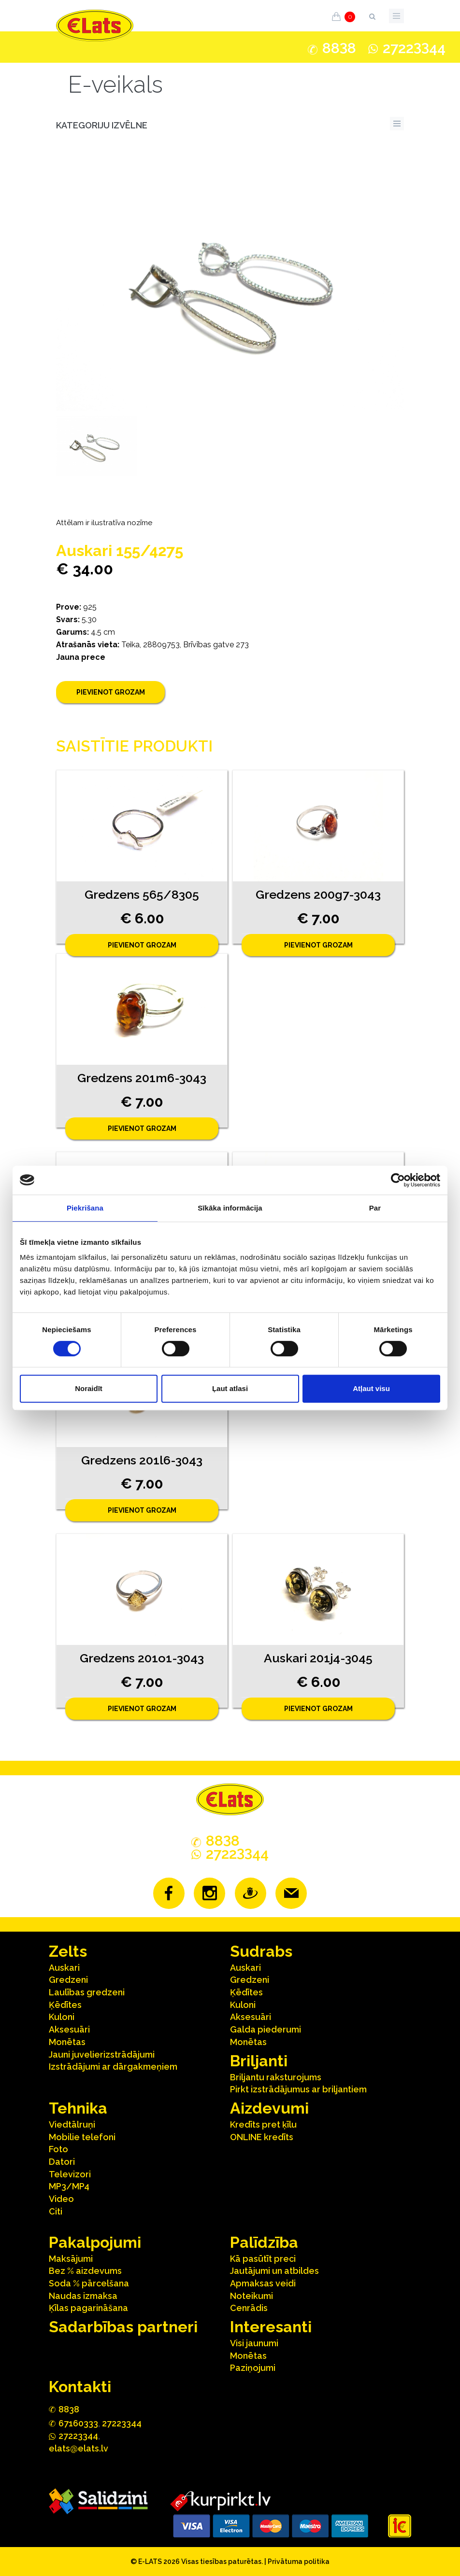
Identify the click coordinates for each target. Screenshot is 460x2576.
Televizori (70, 2174)
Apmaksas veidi (263, 2283)
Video (61, 2199)
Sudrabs (261, 1951)
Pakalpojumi (95, 2242)
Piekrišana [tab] (85, 1208)
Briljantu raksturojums (275, 2077)
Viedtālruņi (72, 2124)
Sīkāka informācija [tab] (230, 1208)
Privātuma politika (299, 2561)
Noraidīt (88, 1388)
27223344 (122, 2423)
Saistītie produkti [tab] (134, 746)
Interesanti (271, 2327)
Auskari (64, 1968)
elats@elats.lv (78, 2448)
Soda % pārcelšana (89, 2283)
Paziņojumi (252, 2368)
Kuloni (61, 2017)
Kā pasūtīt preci (263, 2259)
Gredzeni (68, 1980)
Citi (55, 2211)
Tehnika (78, 2108)
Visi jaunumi (254, 2343)
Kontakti (80, 2386)
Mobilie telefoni (82, 2137)
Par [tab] (375, 1208)
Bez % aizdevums (85, 2271)
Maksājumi (71, 2259)
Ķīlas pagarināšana (88, 2308)
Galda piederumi (265, 2029)
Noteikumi (251, 2296)
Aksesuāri (69, 2029)
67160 (78, 2423)
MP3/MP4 (69, 2186)
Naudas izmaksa (83, 2296)
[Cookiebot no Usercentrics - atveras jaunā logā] (398, 1180)
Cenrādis (249, 2308)
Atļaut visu (371, 1388)
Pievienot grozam (110, 692)
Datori (62, 2162)
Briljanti (259, 2061)
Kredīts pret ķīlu (263, 2124)
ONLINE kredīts (261, 2137)
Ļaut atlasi (230, 1388)
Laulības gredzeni (87, 1992)
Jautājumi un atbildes (274, 2271)
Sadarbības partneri (123, 2327)
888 (339, 48)
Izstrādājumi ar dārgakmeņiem (113, 2066)
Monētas (67, 2042)
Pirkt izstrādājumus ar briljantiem (298, 2089)
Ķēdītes (65, 2005)
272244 (414, 48)
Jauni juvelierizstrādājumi (102, 2054)
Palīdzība (264, 2242)
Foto (58, 2149)
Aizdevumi (269, 2108)
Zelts (68, 1951)
